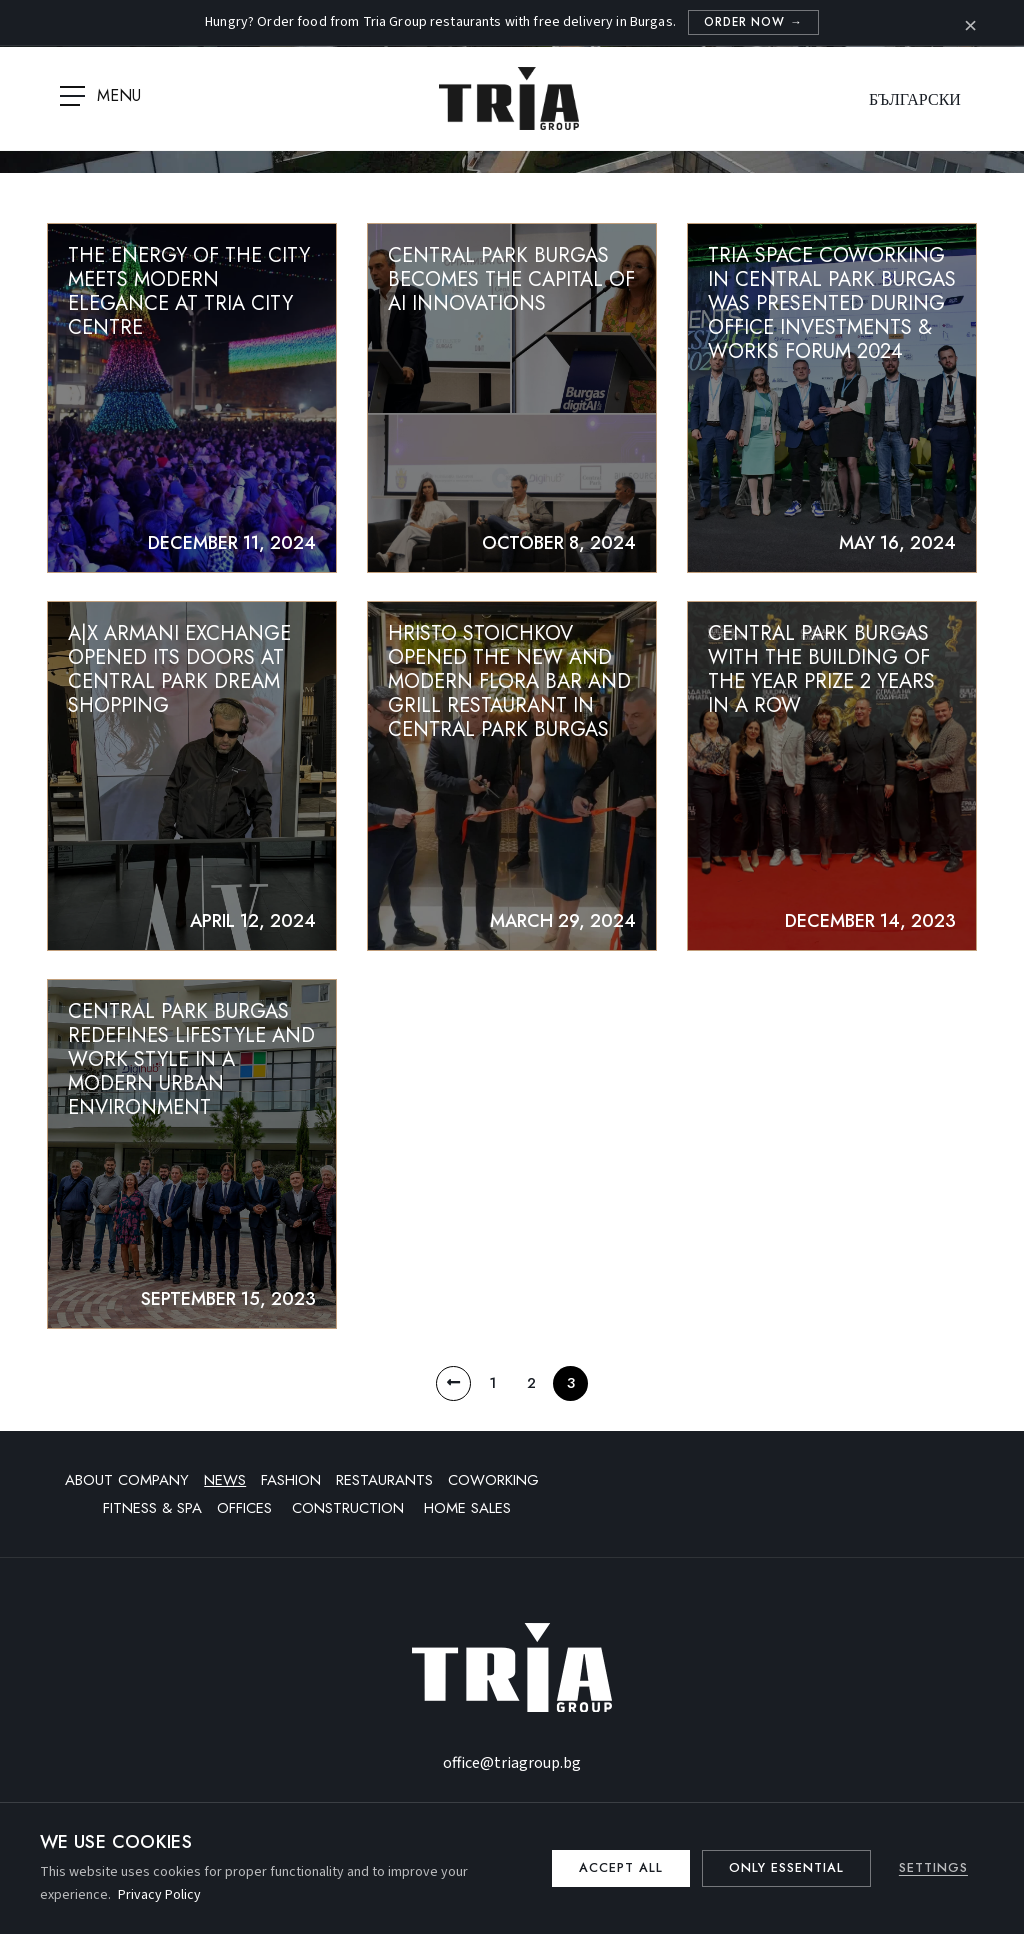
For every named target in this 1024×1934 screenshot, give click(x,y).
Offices (247, 1516)
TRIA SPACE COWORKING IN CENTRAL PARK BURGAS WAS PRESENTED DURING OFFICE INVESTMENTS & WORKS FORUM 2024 (832, 304)
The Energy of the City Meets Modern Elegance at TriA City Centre (189, 292)
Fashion (291, 1488)
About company (127, 1488)
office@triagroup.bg (512, 1771)
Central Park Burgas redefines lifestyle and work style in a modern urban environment (191, 1064)
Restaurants (384, 1488)
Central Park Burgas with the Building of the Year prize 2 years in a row (821, 672)
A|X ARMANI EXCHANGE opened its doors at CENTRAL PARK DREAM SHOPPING (179, 672)
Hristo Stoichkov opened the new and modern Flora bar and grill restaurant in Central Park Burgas (509, 684)
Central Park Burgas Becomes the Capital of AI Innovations (511, 280)
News (225, 1488)
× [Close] (970, 23)
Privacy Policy (159, 1895)
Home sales (467, 1516)
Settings (932, 1868)
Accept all (611, 1868)
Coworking (493, 1488)
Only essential (782, 1868)
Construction (350, 1516)
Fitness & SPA (152, 1516)
